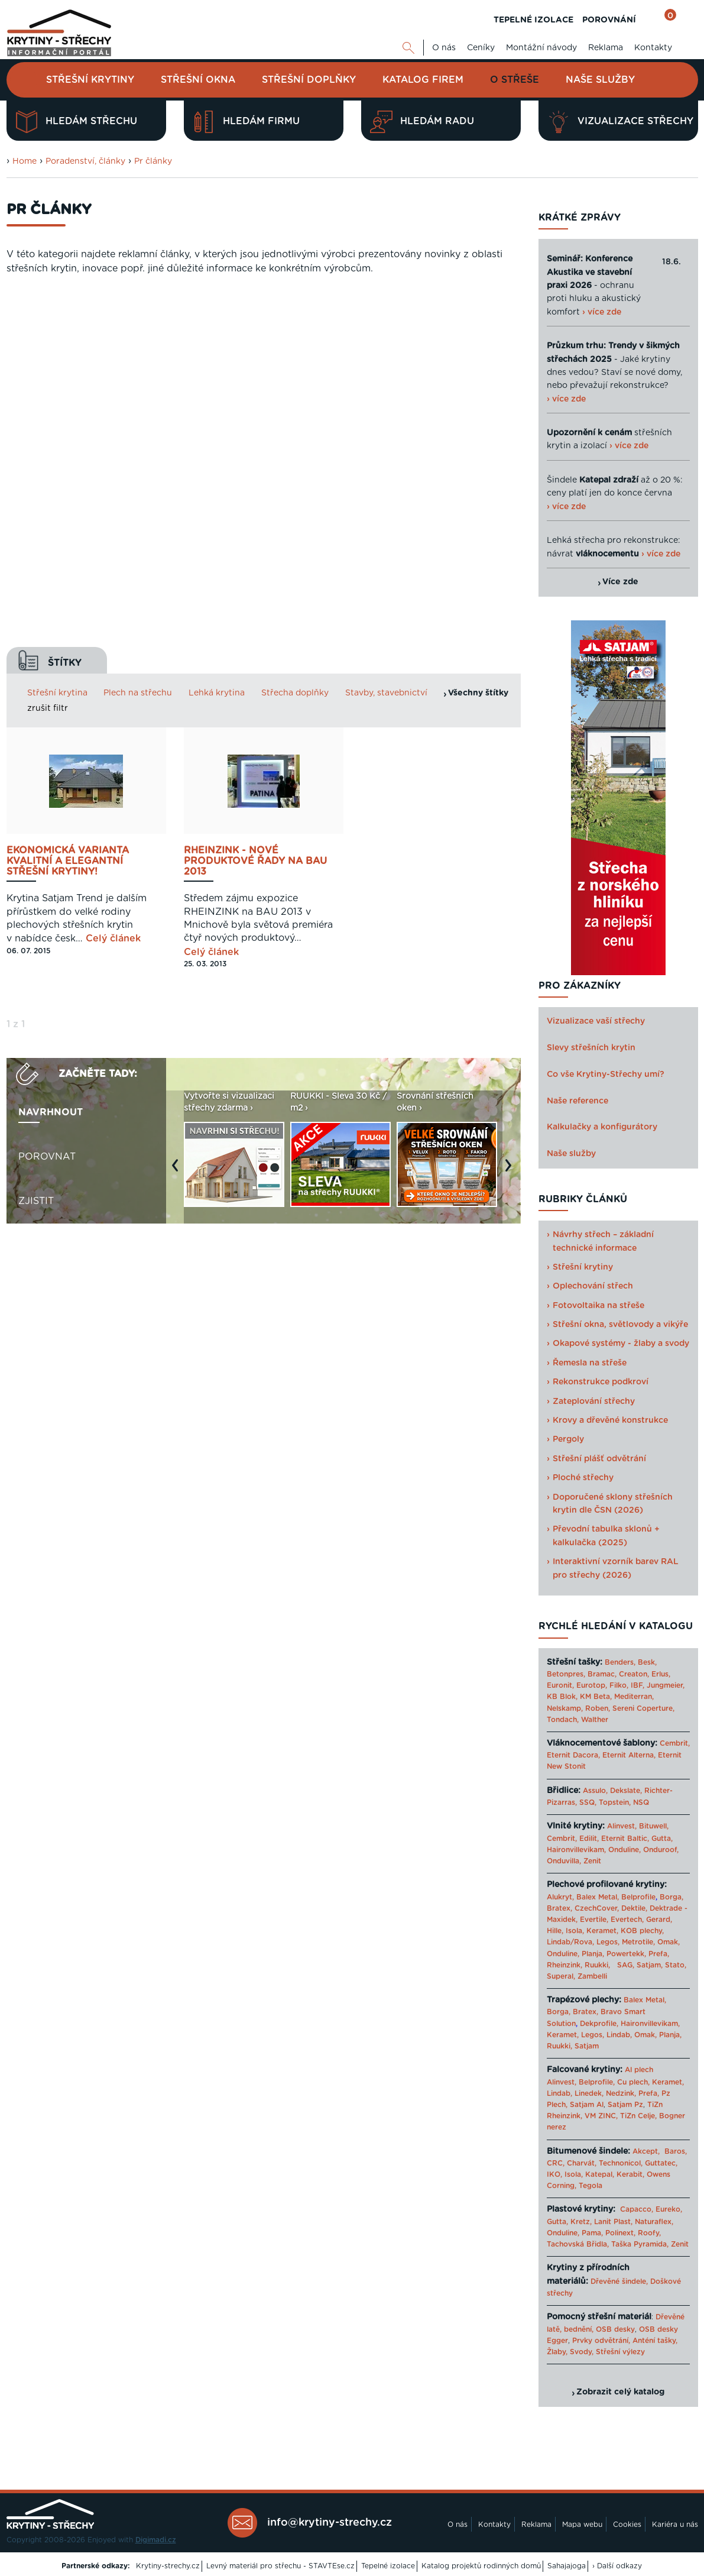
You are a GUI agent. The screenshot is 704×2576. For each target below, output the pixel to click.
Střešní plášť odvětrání (599, 1459)
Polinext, (620, 2233)
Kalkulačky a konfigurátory (602, 1127)
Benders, (620, 1662)
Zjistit (36, 835)
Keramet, (601, 1930)
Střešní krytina (57, 327)
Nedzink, (621, 2093)
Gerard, (659, 1919)
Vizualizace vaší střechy (596, 1021)
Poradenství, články (85, 161)
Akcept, (646, 2151)
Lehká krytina (217, 327)
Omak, (668, 1942)
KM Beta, (596, 1696)
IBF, (637, 1685)
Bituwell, (654, 1826)
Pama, (592, 2233)
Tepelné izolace (388, 2565)
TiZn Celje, (638, 2115)
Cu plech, (633, 2082)
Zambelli (592, 1976)
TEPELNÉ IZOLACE (533, 20)
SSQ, (587, 1802)
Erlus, (660, 1674)
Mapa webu (582, 2524)
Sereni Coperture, (643, 1708)
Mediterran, (634, 1696)
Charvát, (581, 2163)
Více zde (620, 582)
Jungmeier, (665, 1685)
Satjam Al (587, 2104)
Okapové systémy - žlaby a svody (621, 1343)
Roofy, (649, 2233)
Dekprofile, (599, 2023)
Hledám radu (422, 122)
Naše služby (600, 80)
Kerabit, (630, 2174)
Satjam (587, 2046)
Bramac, (602, 1674)
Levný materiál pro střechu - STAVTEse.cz (280, 2565)
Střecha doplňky (295, 327)
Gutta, (662, 1838)
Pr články (153, 161)
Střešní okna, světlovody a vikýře (620, 1325)
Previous (178, 806)
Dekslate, (626, 1790)
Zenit (592, 1861)
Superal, (561, 1976)
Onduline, (624, 1849)
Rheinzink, (566, 1965)
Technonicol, (621, 2163)
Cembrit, (675, 1743)
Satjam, (650, 1965)
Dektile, (634, 1908)
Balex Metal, (597, 1897)
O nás (444, 48)
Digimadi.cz (155, 2539)
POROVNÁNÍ (609, 20)
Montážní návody (541, 48)
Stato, (675, 1965)
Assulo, (595, 1790)
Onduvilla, (564, 1861)
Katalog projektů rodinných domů (481, 2565)
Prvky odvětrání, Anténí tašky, (624, 2340)
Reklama (605, 48)
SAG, (625, 1965)
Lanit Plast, (613, 2221)
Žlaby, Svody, (570, 2351)
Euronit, (560, 1685)
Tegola (590, 2185)
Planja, (593, 1953)
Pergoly (568, 1439)
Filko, (618, 1685)
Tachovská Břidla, (578, 2244)
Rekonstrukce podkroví (600, 1382)
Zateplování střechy (594, 1401)
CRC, (556, 2163)
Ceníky (481, 48)
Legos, (607, 1942)
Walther (594, 1719)
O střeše (514, 80)
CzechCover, (597, 1908)
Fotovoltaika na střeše (598, 1306)
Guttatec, (661, 2163)
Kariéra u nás (675, 2524)
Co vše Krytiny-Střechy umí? (605, 1074)
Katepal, (599, 2174)
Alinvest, (622, 1826)
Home (24, 161)
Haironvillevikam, (576, 1849)
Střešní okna (198, 80)
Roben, (597, 1708)
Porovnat (47, 791)
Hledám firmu (246, 122)
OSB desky (615, 2329)
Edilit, (589, 1838)
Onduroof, (661, 1849)
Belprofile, (597, 2082)
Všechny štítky (478, 327)
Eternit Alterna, (629, 1755)
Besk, (647, 1662)
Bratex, (559, 1908)
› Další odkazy (617, 2565)
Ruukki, (597, 1965)
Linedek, (589, 2093)
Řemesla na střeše (590, 1363)
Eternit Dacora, (573, 1755)
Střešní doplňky (309, 80)
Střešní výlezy (620, 2351)
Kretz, (581, 2221)
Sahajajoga (566, 2565)
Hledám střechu (76, 122)
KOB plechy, (642, 1930)
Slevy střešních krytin (591, 1048)
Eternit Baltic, (625, 1838)
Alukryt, (560, 1897)
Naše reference (577, 1101)
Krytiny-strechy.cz (168, 2565)
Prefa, (658, 1953)
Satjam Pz (625, 2104)
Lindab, (619, 2034)
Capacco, (636, 2209)
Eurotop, (591, 1685)
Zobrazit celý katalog (620, 2392)
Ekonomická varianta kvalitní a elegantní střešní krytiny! (68, 496)
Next (511, 806)
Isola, (575, 1930)
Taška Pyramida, (640, 2244)
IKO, (554, 2174)
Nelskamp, (565, 1708)
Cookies (627, 2524)
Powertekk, (626, 1953)
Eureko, (669, 2209)
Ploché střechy (583, 1478)
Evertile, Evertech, (612, 1919)
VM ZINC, (601, 2115)
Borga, (671, 1897)
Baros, (675, 2151)
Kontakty (653, 48)
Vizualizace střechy (620, 122)
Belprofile (638, 1897)
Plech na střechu (137, 327)
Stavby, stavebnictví (386, 327)
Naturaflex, (654, 2221)
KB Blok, (562, 1696)
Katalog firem (422, 80)
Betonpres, (566, 1674)
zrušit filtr (47, 343)
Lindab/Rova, (570, 1942)
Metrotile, (638, 1942)
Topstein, (615, 1802)
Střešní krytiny (90, 80)
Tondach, (563, 1719)
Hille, (555, 1930)
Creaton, (634, 1674)
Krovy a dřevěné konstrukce (610, 1420)
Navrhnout (50, 747)
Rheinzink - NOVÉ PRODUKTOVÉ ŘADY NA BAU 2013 (255, 496)
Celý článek (113, 573)
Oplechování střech (593, 1286)
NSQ (641, 1802)
